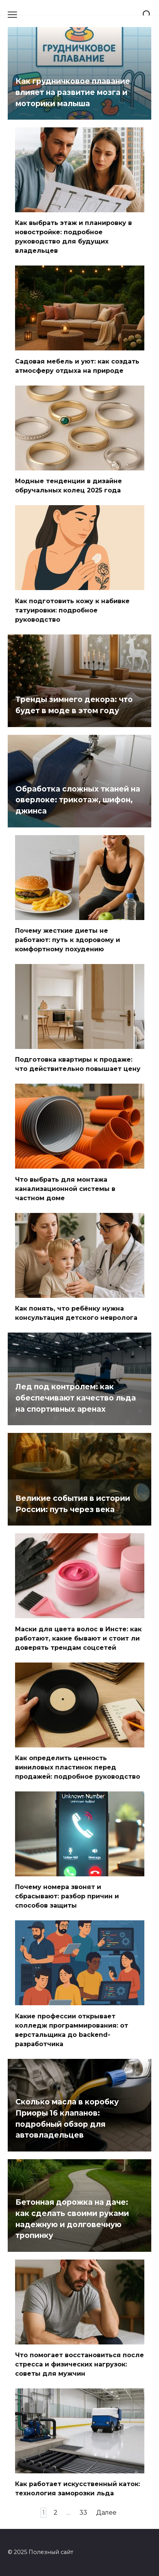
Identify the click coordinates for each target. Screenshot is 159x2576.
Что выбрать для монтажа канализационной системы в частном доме (65, 1188)
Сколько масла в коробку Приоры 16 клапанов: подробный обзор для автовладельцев (67, 2118)
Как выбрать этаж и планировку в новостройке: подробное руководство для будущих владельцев (73, 236)
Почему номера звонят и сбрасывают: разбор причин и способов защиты (67, 1896)
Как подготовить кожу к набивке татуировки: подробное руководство (72, 610)
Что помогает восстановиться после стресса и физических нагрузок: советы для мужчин (79, 2364)
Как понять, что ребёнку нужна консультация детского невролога (76, 1313)
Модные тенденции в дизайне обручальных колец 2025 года (68, 485)
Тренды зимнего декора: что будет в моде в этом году (74, 705)
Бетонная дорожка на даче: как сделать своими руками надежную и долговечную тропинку (72, 2218)
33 (83, 2512)
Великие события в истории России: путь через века (72, 1504)
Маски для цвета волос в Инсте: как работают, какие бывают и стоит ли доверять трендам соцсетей (78, 1638)
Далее (106, 2512)
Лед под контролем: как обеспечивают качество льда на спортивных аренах (75, 1398)
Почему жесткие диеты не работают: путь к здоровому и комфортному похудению (67, 940)
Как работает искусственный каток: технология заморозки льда (77, 2488)
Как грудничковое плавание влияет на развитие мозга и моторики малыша (72, 92)
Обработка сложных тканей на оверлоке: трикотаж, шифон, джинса (77, 800)
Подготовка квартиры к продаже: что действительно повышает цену (77, 1064)
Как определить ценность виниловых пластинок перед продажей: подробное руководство (77, 1767)
